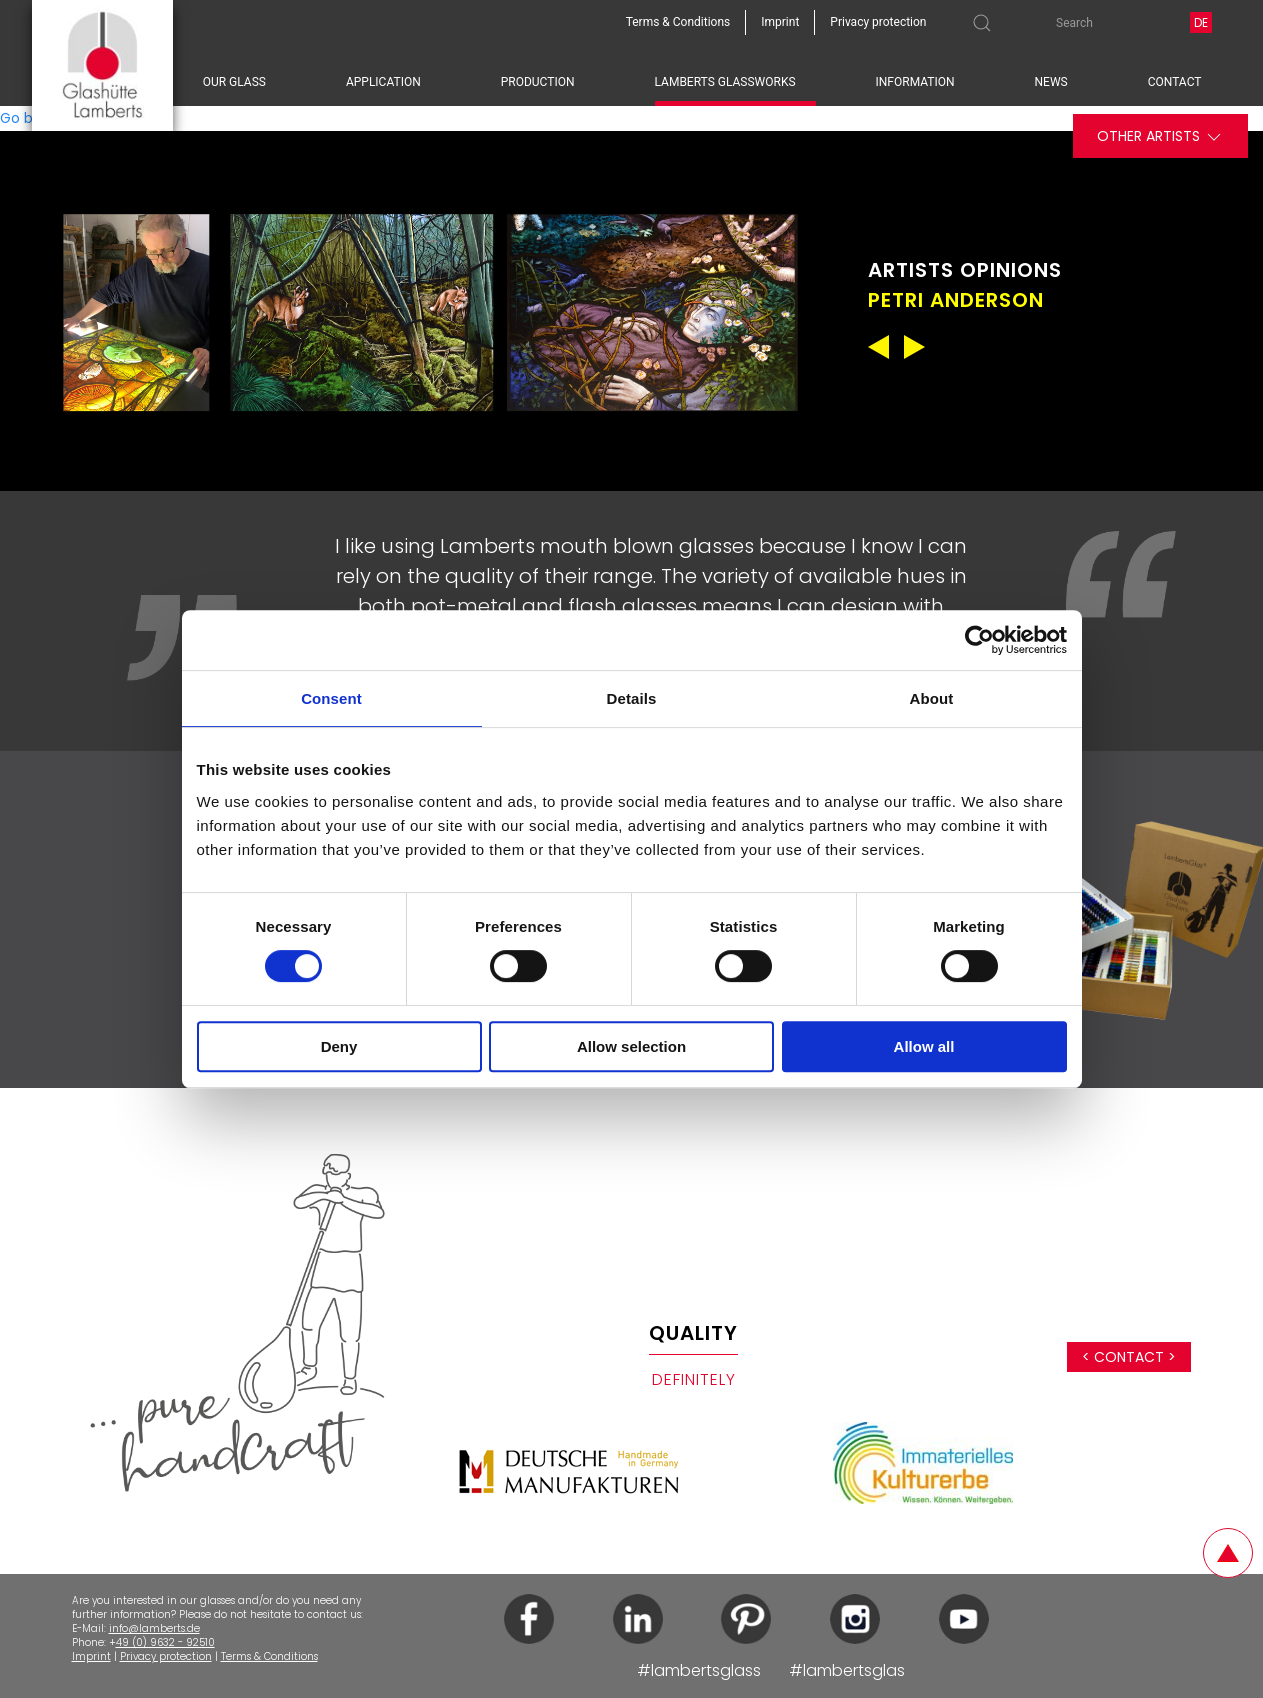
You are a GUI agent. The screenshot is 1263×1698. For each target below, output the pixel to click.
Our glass (234, 82)
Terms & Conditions (269, 1656)
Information (915, 82)
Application (383, 82)
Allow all (924, 1046)
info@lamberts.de (154, 1628)
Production (538, 82)
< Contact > (1129, 1357)
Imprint (91, 1656)
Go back (29, 118)
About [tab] (932, 698)
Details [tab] (632, 698)
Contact (1175, 82)
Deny (339, 1046)
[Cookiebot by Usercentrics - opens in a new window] (979, 640)
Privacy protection (166, 1656)
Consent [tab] (331, 698)
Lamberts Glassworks (725, 82)
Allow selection (631, 1046)
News (1051, 82)
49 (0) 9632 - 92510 (165, 1642)
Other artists (1160, 136)
